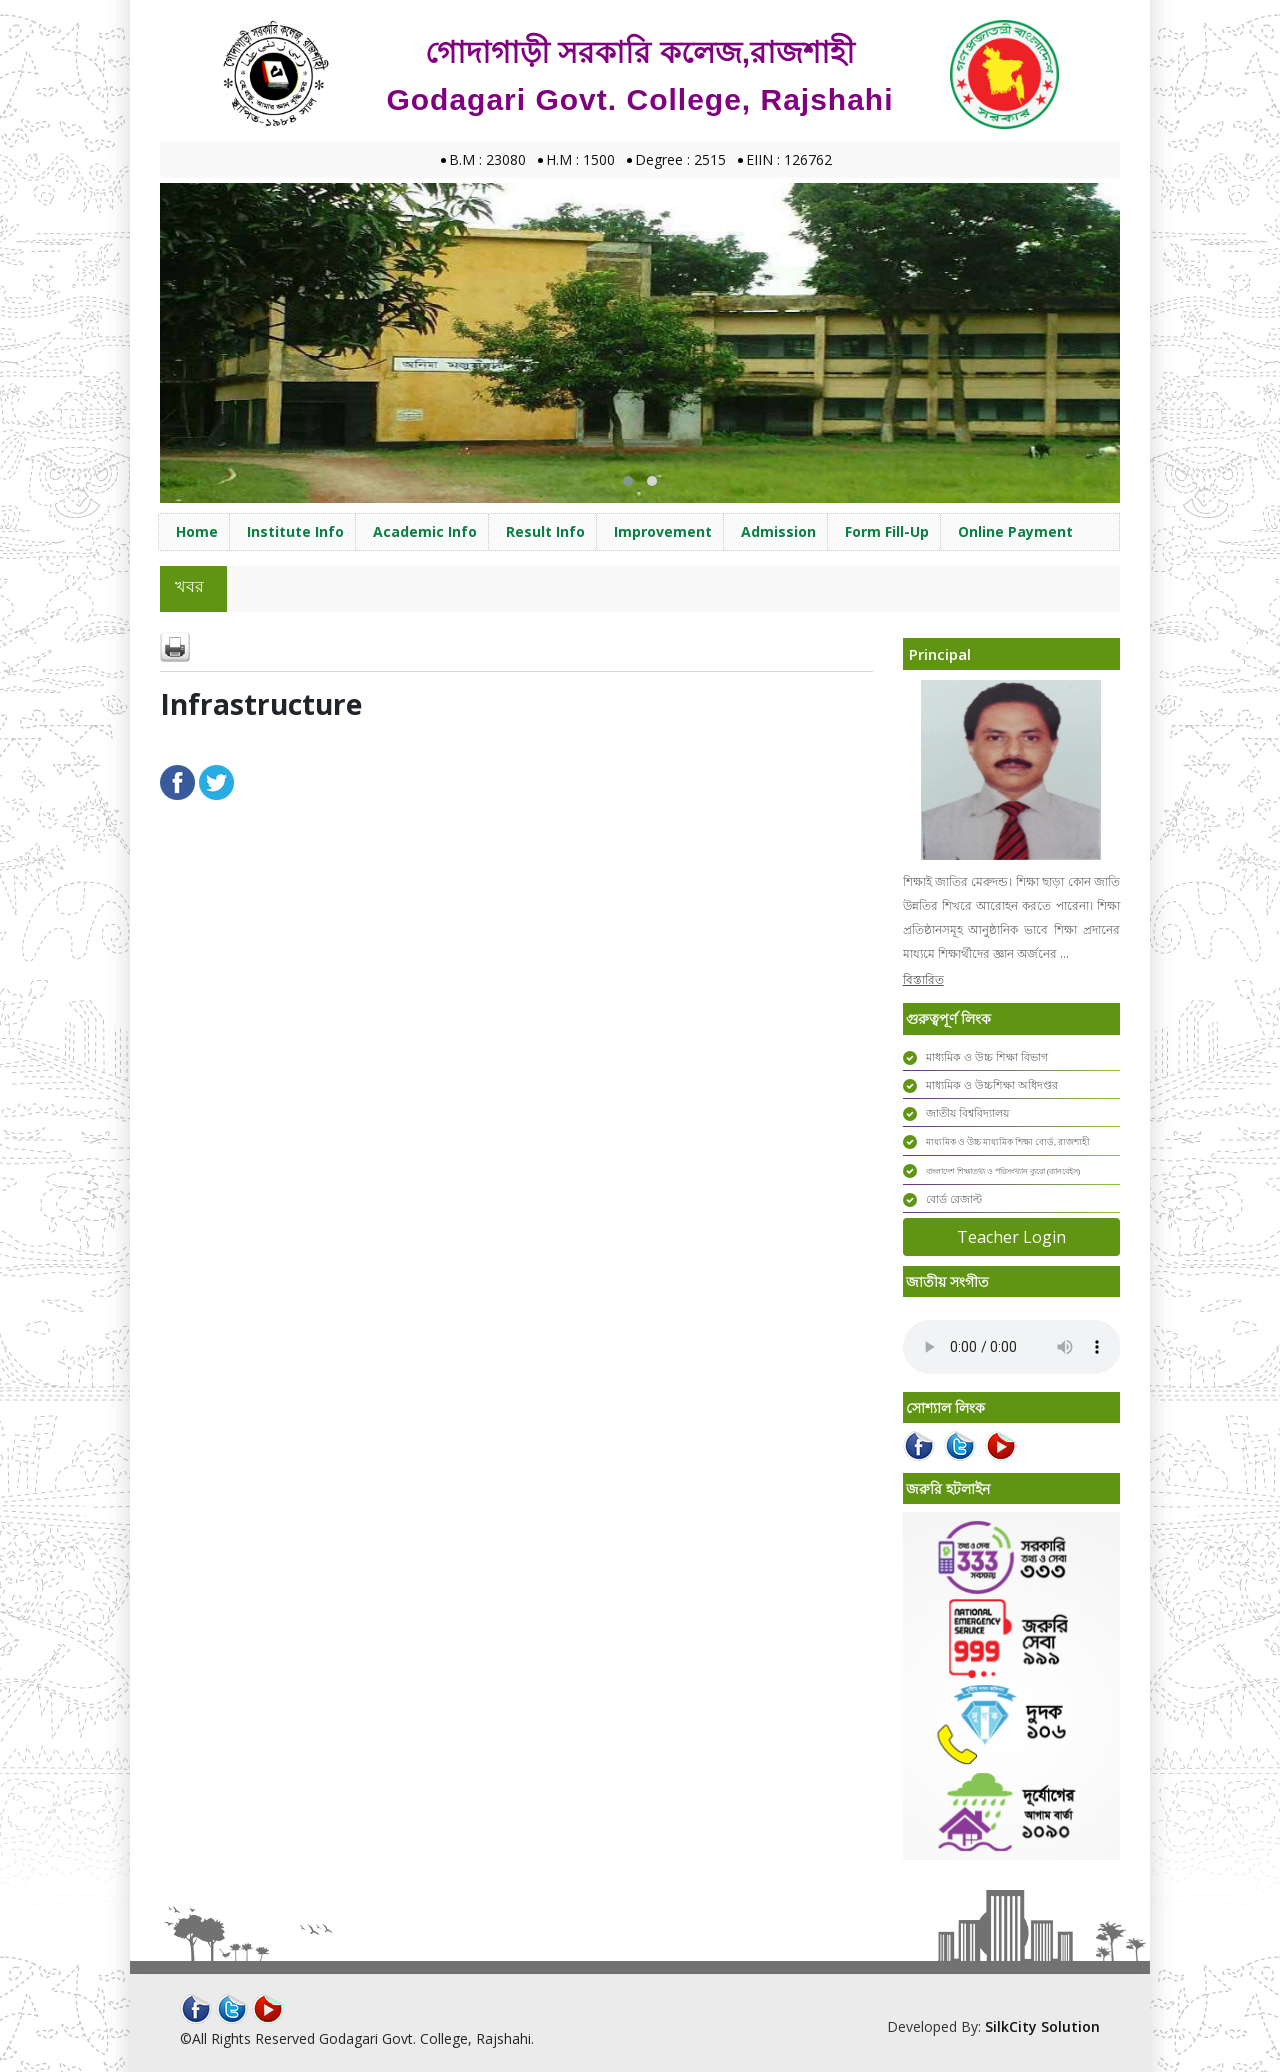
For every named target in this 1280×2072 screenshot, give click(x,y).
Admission (778, 531)
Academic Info (425, 531)
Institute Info (295, 531)
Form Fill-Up (887, 531)
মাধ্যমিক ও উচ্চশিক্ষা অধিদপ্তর (992, 1084)
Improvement (663, 531)
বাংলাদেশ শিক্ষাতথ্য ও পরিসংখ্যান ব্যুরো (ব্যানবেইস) (1003, 1170)
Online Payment (1015, 531)
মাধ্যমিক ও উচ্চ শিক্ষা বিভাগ (987, 1056)
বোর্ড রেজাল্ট (954, 1198)
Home (197, 531)
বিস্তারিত (923, 979)
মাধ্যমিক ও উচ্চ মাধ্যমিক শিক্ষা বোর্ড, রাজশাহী (1008, 1141)
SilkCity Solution (1042, 2026)
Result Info (545, 531)
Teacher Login (1011, 1237)
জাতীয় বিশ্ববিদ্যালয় (967, 1112)
